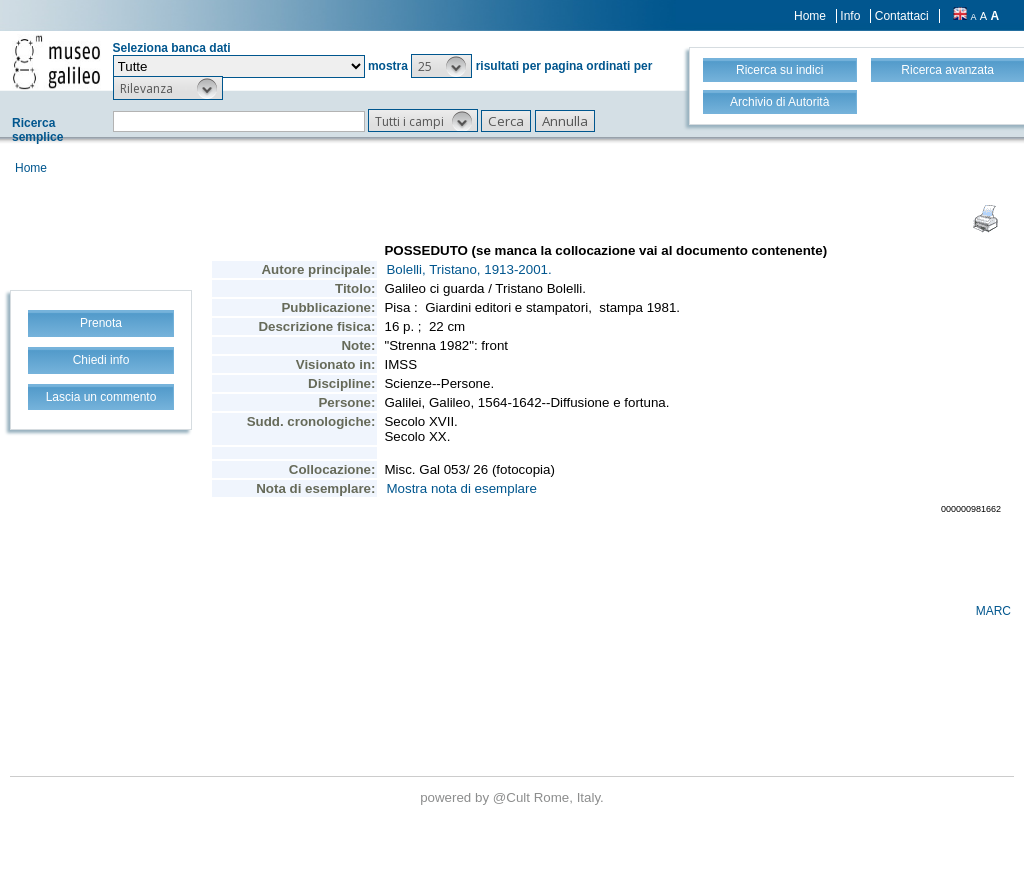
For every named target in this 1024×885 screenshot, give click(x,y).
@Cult (513, 797)
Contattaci (902, 16)
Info (850, 16)
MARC (993, 611)
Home (810, 16)
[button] (441, 66)
